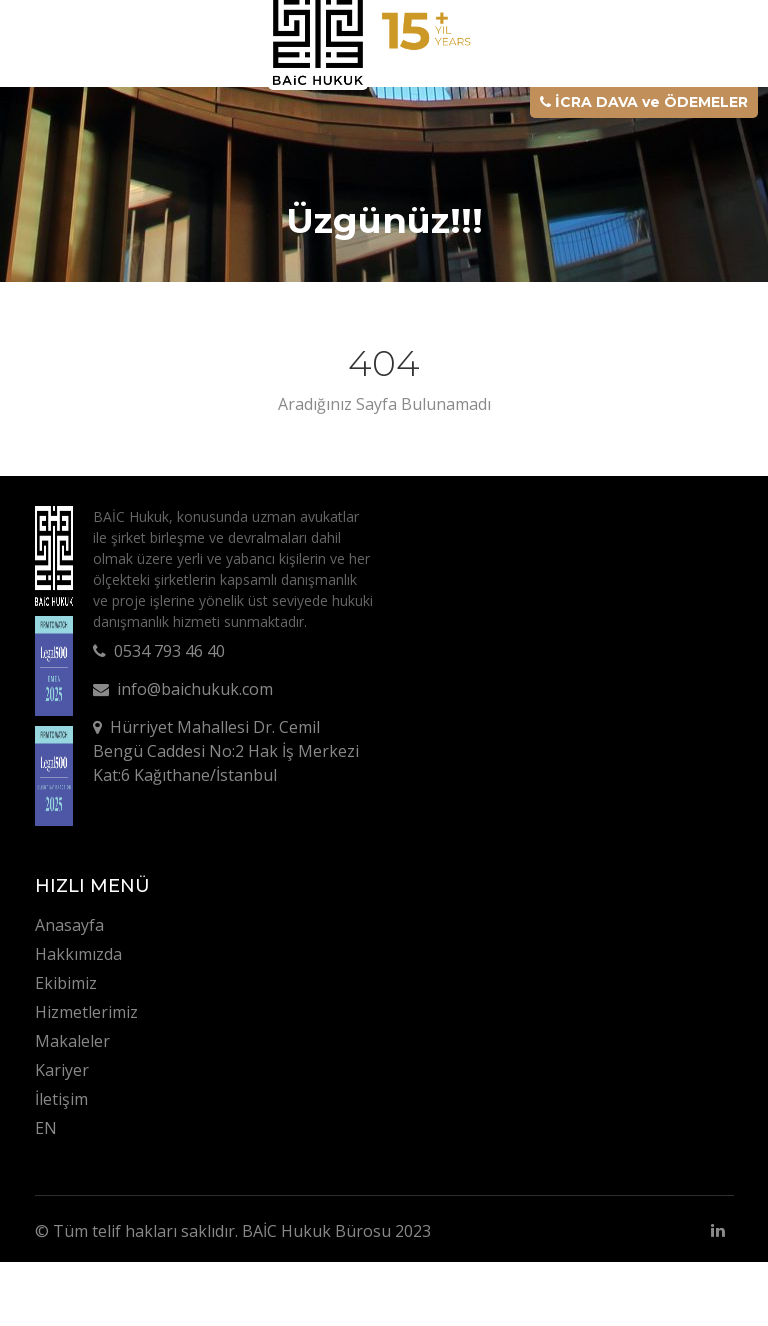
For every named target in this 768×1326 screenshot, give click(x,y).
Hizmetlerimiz (86, 1012)
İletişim (61, 1099)
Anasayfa (69, 925)
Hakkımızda (78, 954)
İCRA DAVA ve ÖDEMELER (644, 102)
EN (46, 1128)
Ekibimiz (66, 983)
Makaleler (72, 1041)
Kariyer (62, 1070)
